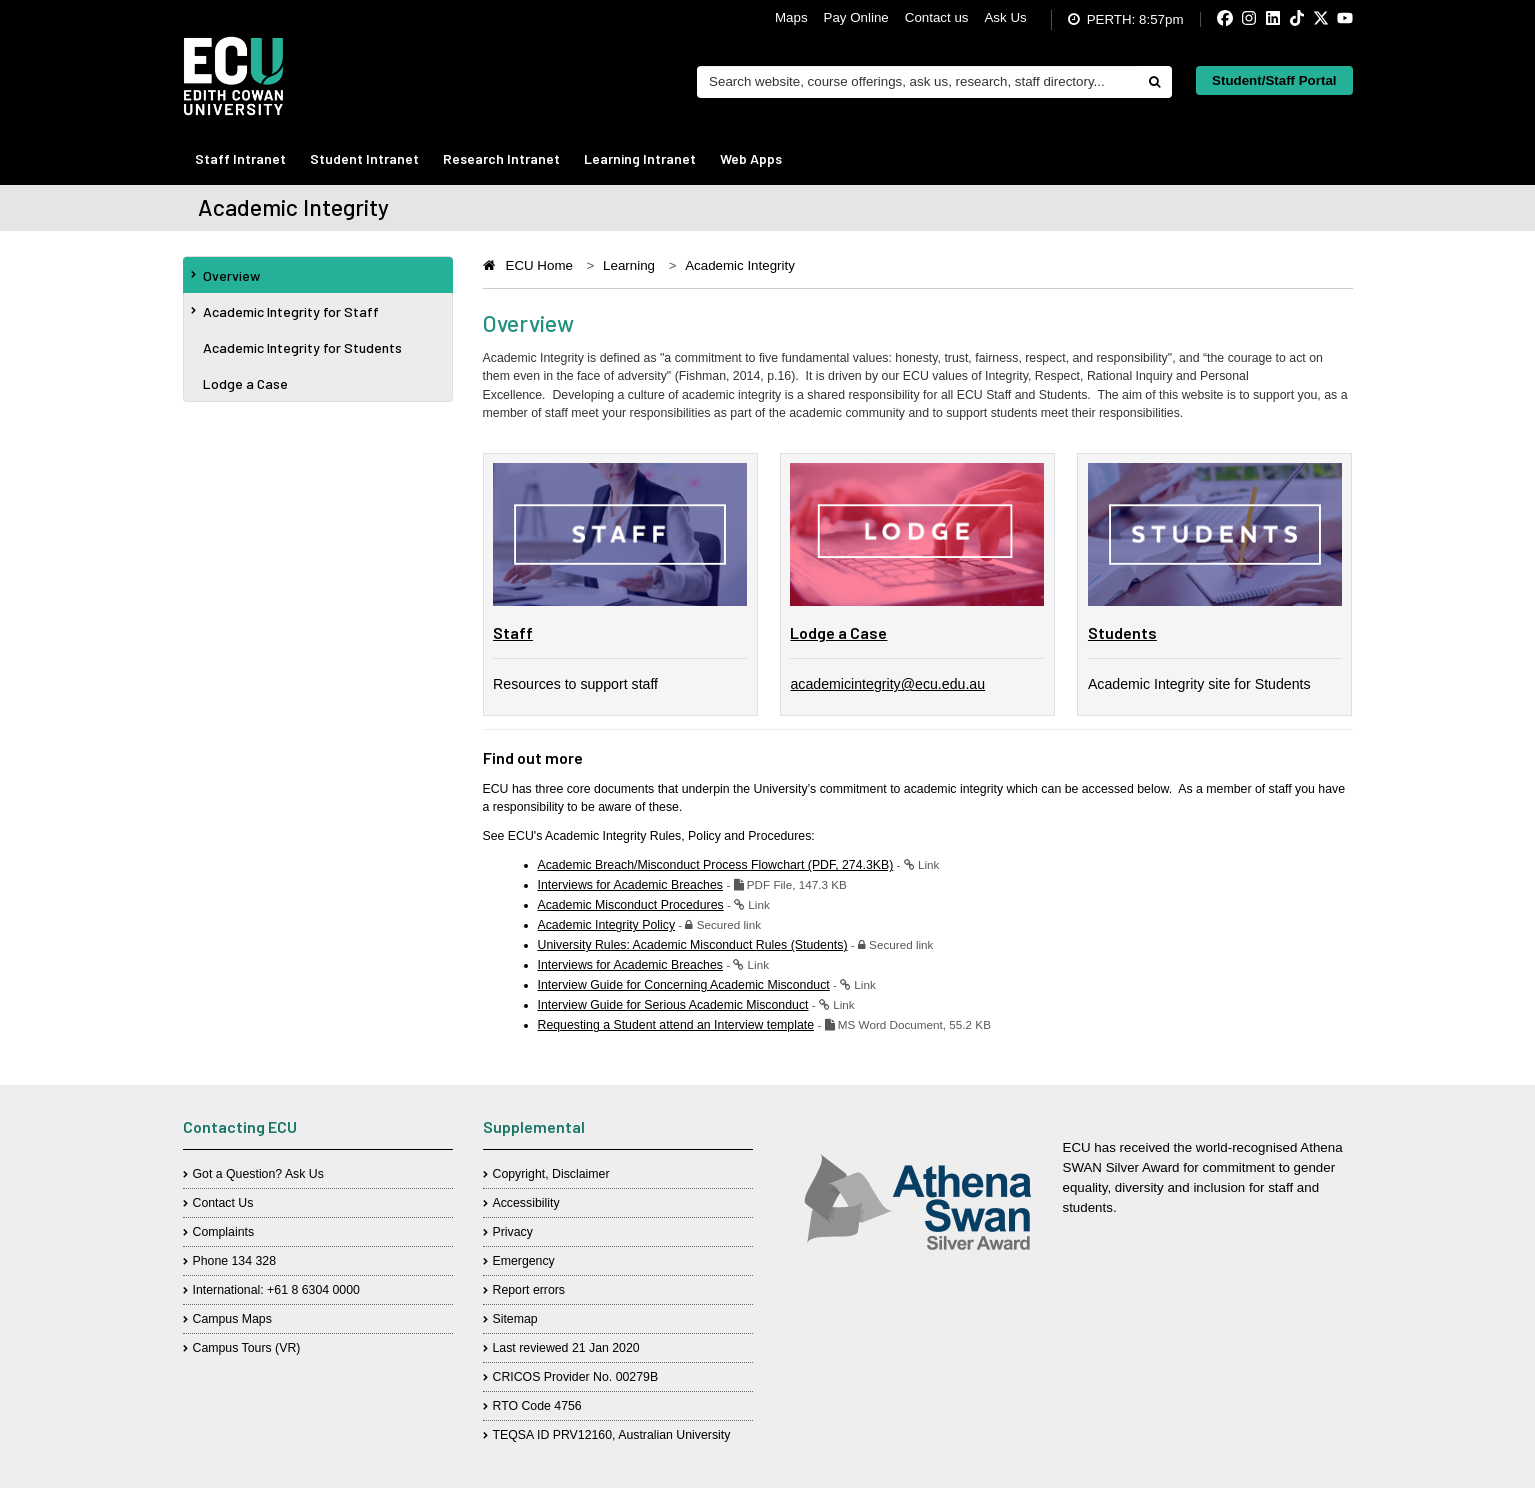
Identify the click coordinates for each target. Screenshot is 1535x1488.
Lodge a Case (245, 383)
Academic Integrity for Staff (285, 311)
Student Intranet (364, 158)
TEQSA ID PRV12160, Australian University (612, 1435)
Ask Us (1005, 17)
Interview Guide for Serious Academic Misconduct (673, 1005)
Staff (513, 632)
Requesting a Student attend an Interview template (676, 1025)
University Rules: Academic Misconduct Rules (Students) (693, 945)
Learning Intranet (640, 158)
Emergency (524, 1261)
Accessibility (526, 1203)
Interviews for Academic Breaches (630, 885)
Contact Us (223, 1203)
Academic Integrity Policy (607, 925)
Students (1122, 632)
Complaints (224, 1232)
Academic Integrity (740, 265)
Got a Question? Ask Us (258, 1174)
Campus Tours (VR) (247, 1348)
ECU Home (539, 265)
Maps (791, 17)
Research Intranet (501, 158)
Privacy (513, 1232)
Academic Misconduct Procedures (631, 905)
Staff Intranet (240, 158)
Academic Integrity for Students (302, 347)
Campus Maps (232, 1319)
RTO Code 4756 (537, 1406)
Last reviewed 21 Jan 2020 (566, 1348)
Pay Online (856, 17)
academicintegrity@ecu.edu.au (887, 684)
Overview (225, 275)
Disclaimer (580, 1174)
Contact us (937, 17)
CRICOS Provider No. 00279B (576, 1377)
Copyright (519, 1174)
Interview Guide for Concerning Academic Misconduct (684, 985)
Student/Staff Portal (1274, 80)
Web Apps (751, 158)
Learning (629, 265)
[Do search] (1154, 82)
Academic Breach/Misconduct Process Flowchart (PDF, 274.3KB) (716, 865)
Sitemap (515, 1319)
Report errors (529, 1290)
